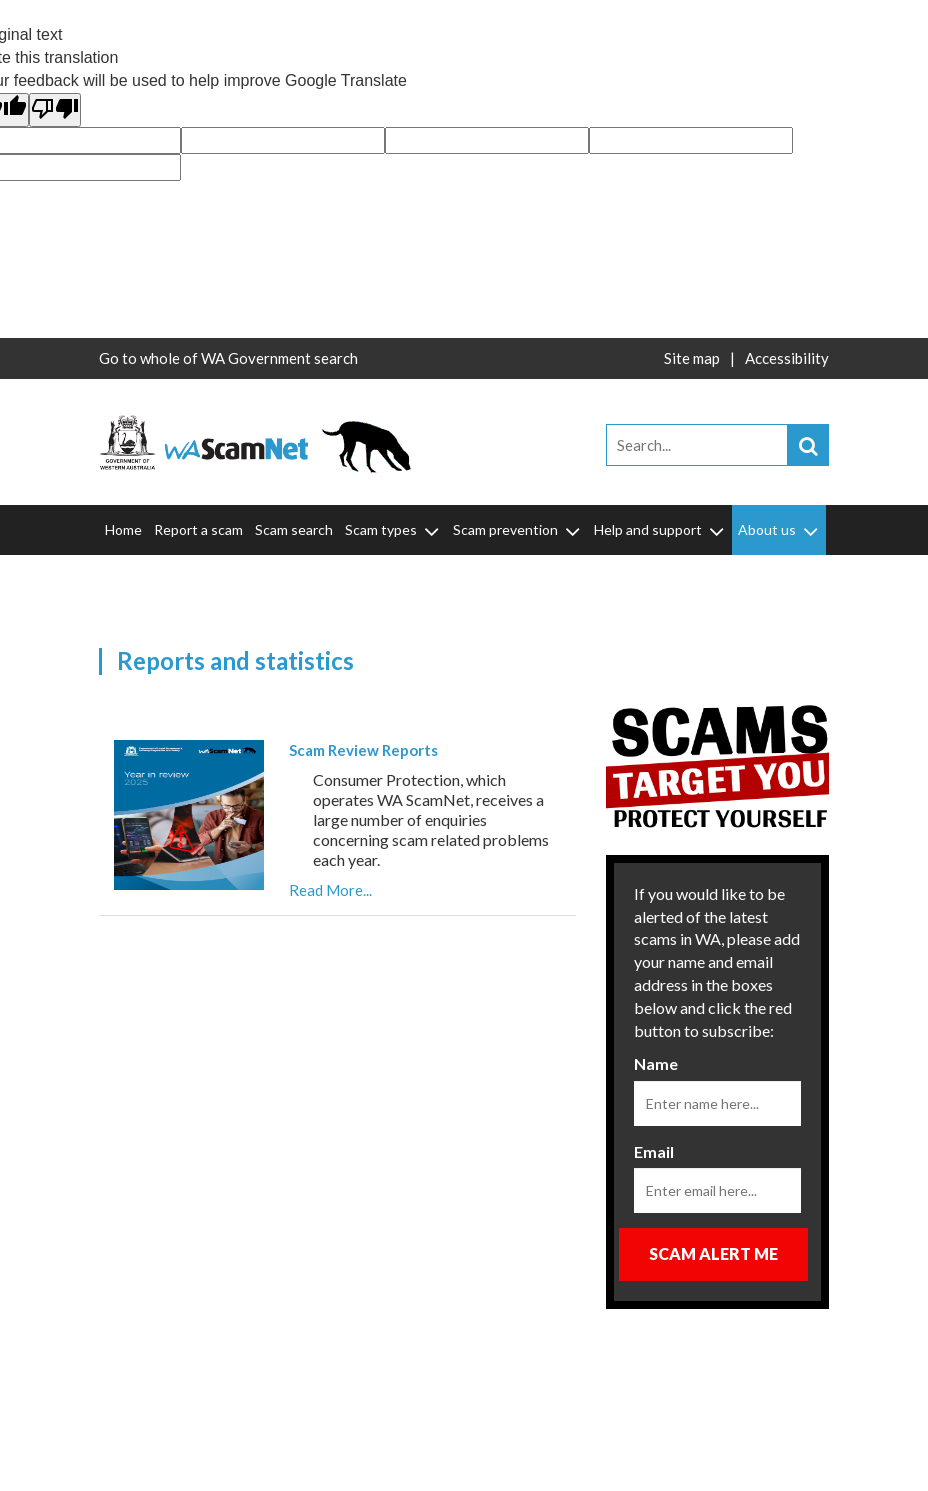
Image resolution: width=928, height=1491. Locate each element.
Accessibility (787, 358)
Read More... (330, 890)
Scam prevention (518, 530)
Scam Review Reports (363, 750)
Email (654, 1151)
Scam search (294, 529)
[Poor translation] (55, 110)
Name (656, 1063)
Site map (692, 358)
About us (779, 530)
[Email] (717, 1190)
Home (123, 529)
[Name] (717, 1103)
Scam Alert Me (713, 1253)
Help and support (660, 530)
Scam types (393, 530)
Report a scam (198, 529)
